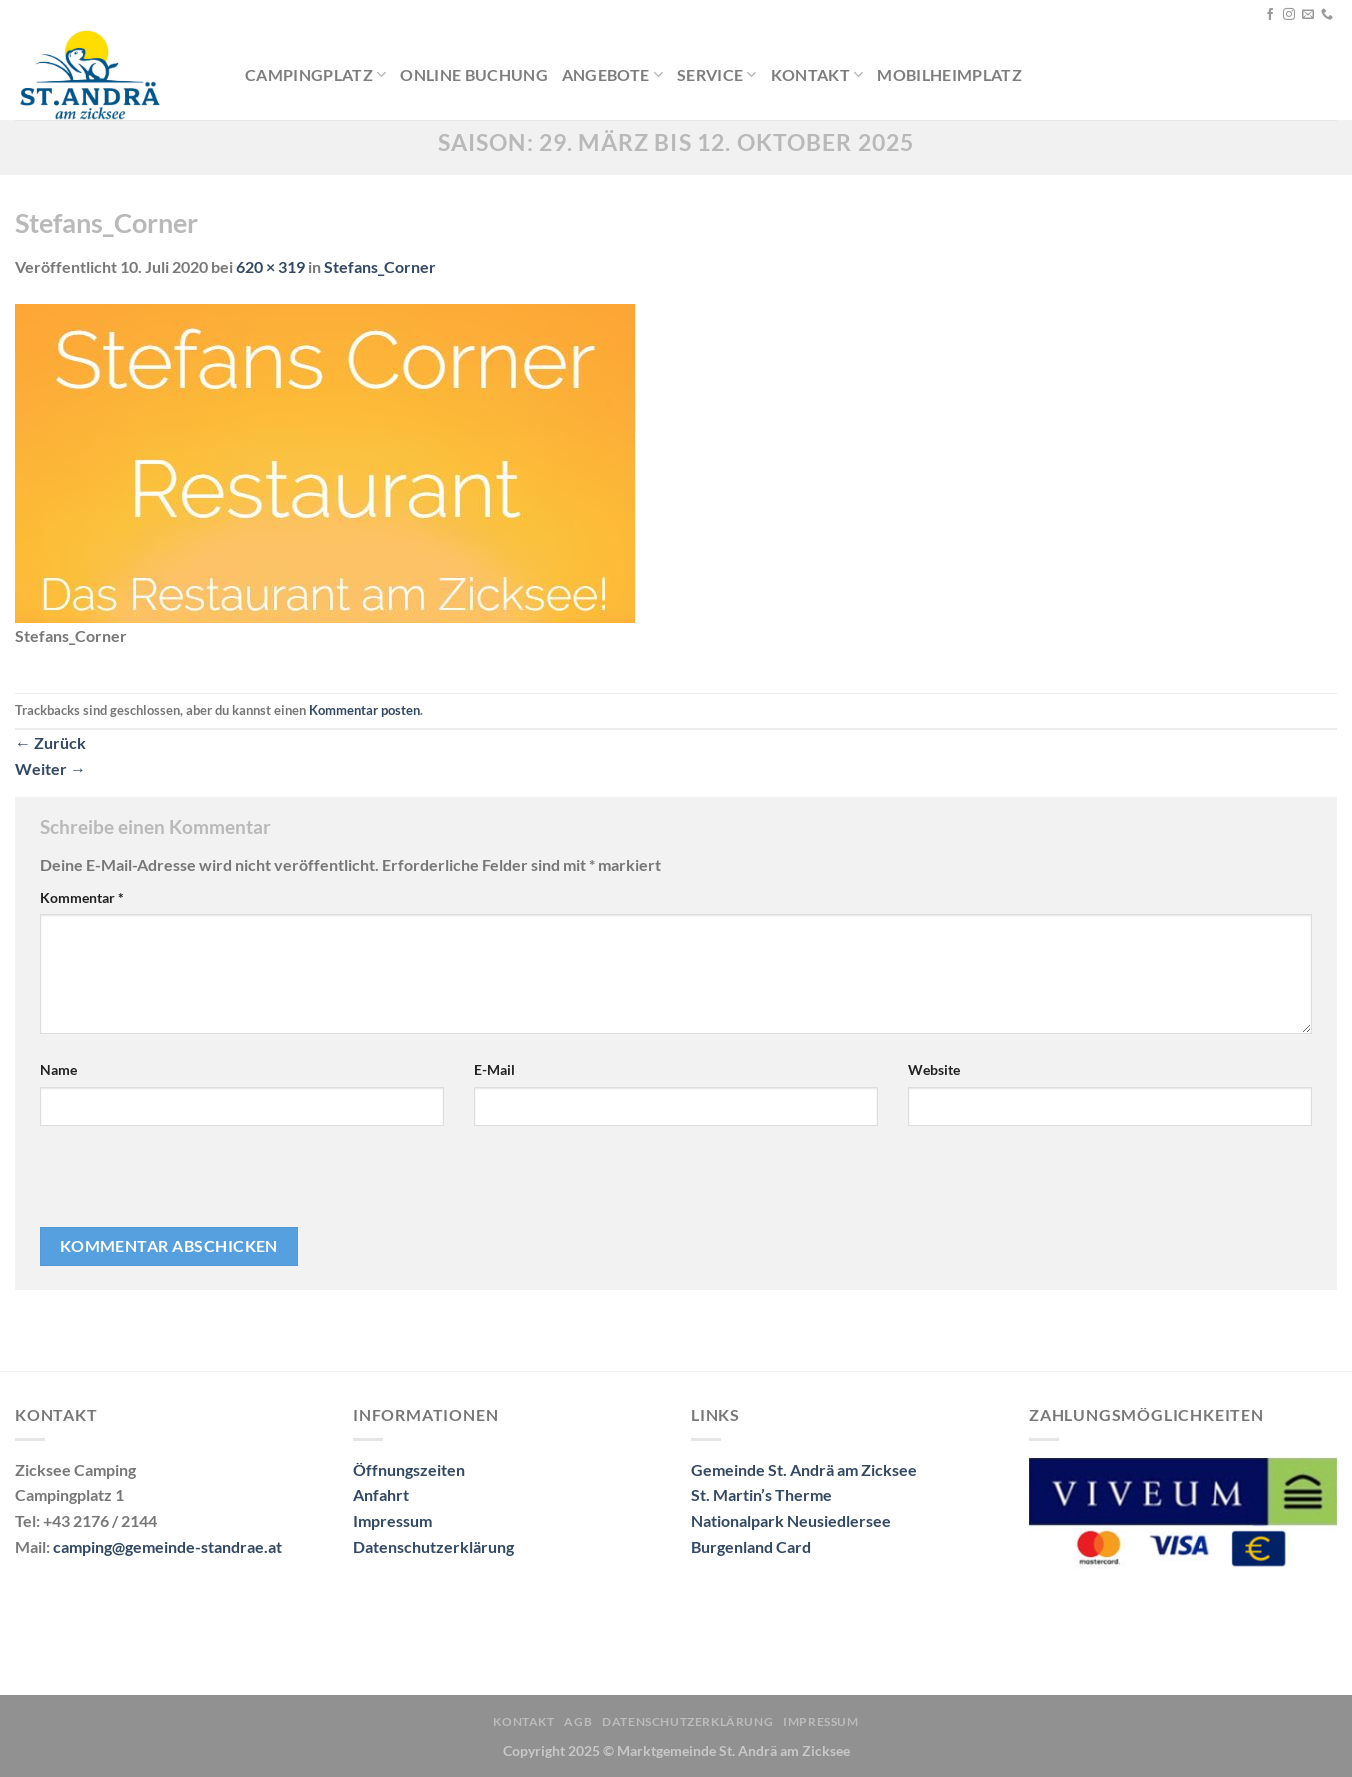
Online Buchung (473, 74)
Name (58, 1069)
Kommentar (82, 897)
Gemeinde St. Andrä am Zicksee (804, 1469)
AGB (578, 1721)
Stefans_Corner (380, 266)
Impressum (392, 1520)
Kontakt (817, 75)
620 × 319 (270, 266)
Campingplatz (315, 75)
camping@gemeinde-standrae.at (167, 1546)
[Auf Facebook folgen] (1270, 15)
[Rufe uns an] (1327, 15)
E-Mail (494, 1069)
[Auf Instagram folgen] (1289, 15)
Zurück (50, 742)
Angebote (612, 75)
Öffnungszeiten (409, 1469)
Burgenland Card (751, 1546)
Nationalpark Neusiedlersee (791, 1520)
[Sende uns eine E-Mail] (1308, 15)
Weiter (50, 768)
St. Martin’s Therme (761, 1494)
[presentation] (176, 1184)
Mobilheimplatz (949, 74)
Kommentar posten (364, 710)
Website (934, 1069)
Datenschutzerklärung (433, 1546)
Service (717, 75)
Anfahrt (381, 1494)
